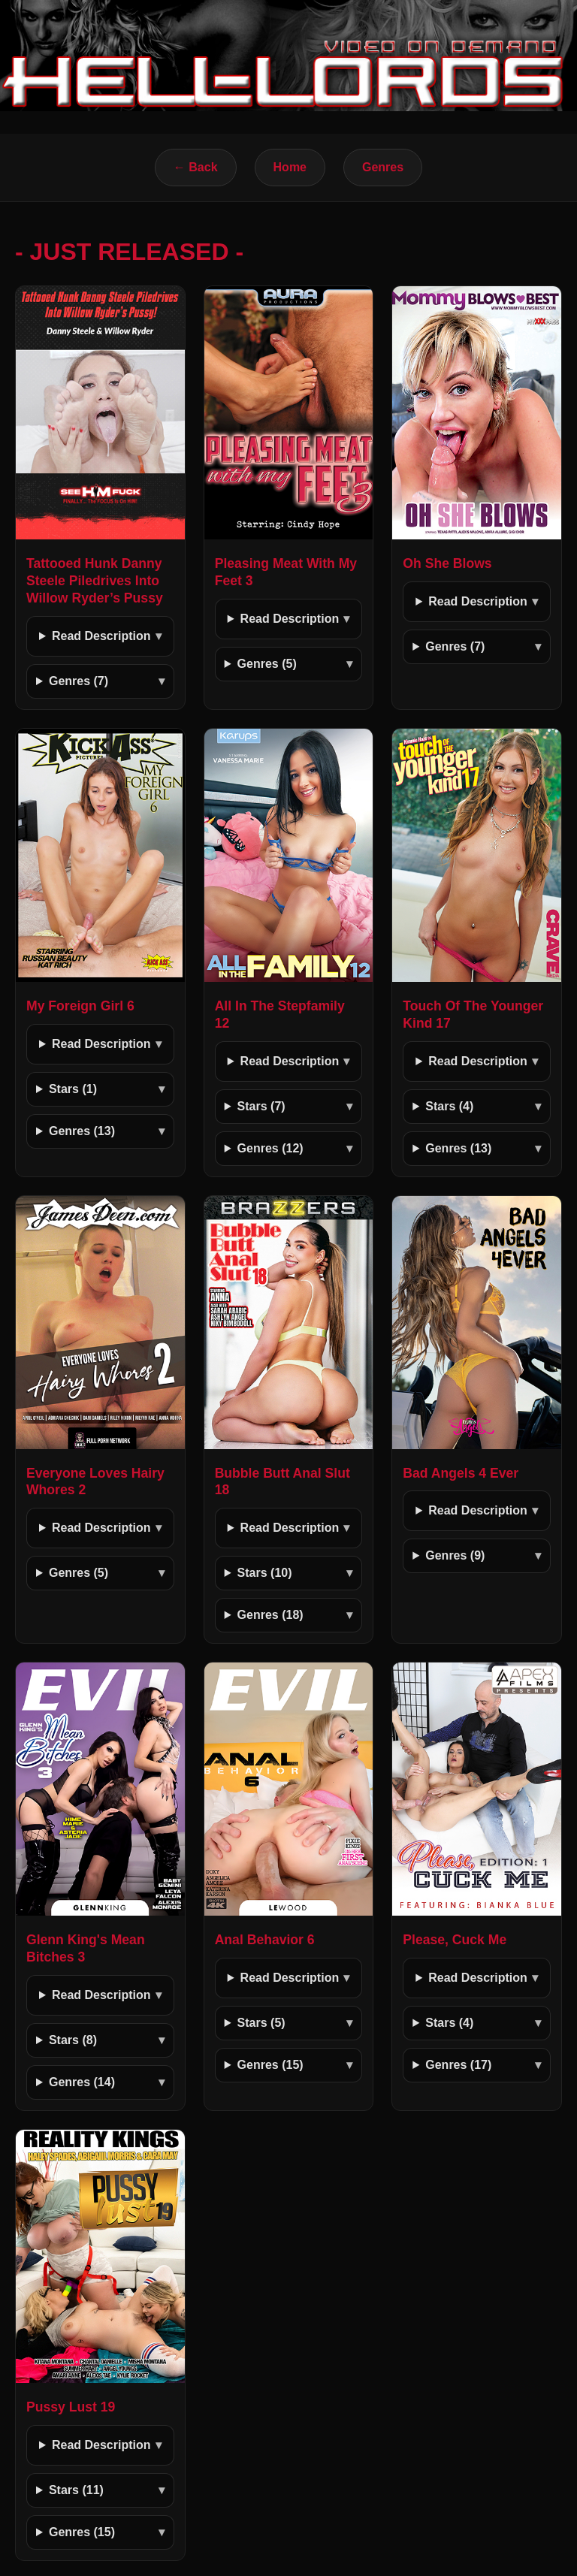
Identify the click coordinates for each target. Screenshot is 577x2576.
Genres (382, 167)
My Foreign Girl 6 (80, 1005)
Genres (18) (270, 1614)
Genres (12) (270, 1148)
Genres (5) (267, 663)
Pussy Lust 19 (70, 2406)
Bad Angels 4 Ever (460, 1473)
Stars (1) (73, 1089)
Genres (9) (455, 1555)
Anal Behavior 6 (265, 1939)
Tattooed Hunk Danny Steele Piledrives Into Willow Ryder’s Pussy (94, 580)
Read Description (101, 636)
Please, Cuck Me (454, 1939)
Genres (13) (82, 1131)
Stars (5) (261, 2022)
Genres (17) (458, 2064)
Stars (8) (73, 2040)
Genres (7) (78, 681)
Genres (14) (82, 2082)
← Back (196, 167)
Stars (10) (264, 1572)
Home (290, 167)
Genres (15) (270, 2064)
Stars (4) (449, 1106)
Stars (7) (261, 1106)
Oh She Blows (447, 563)
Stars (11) (76, 2490)
